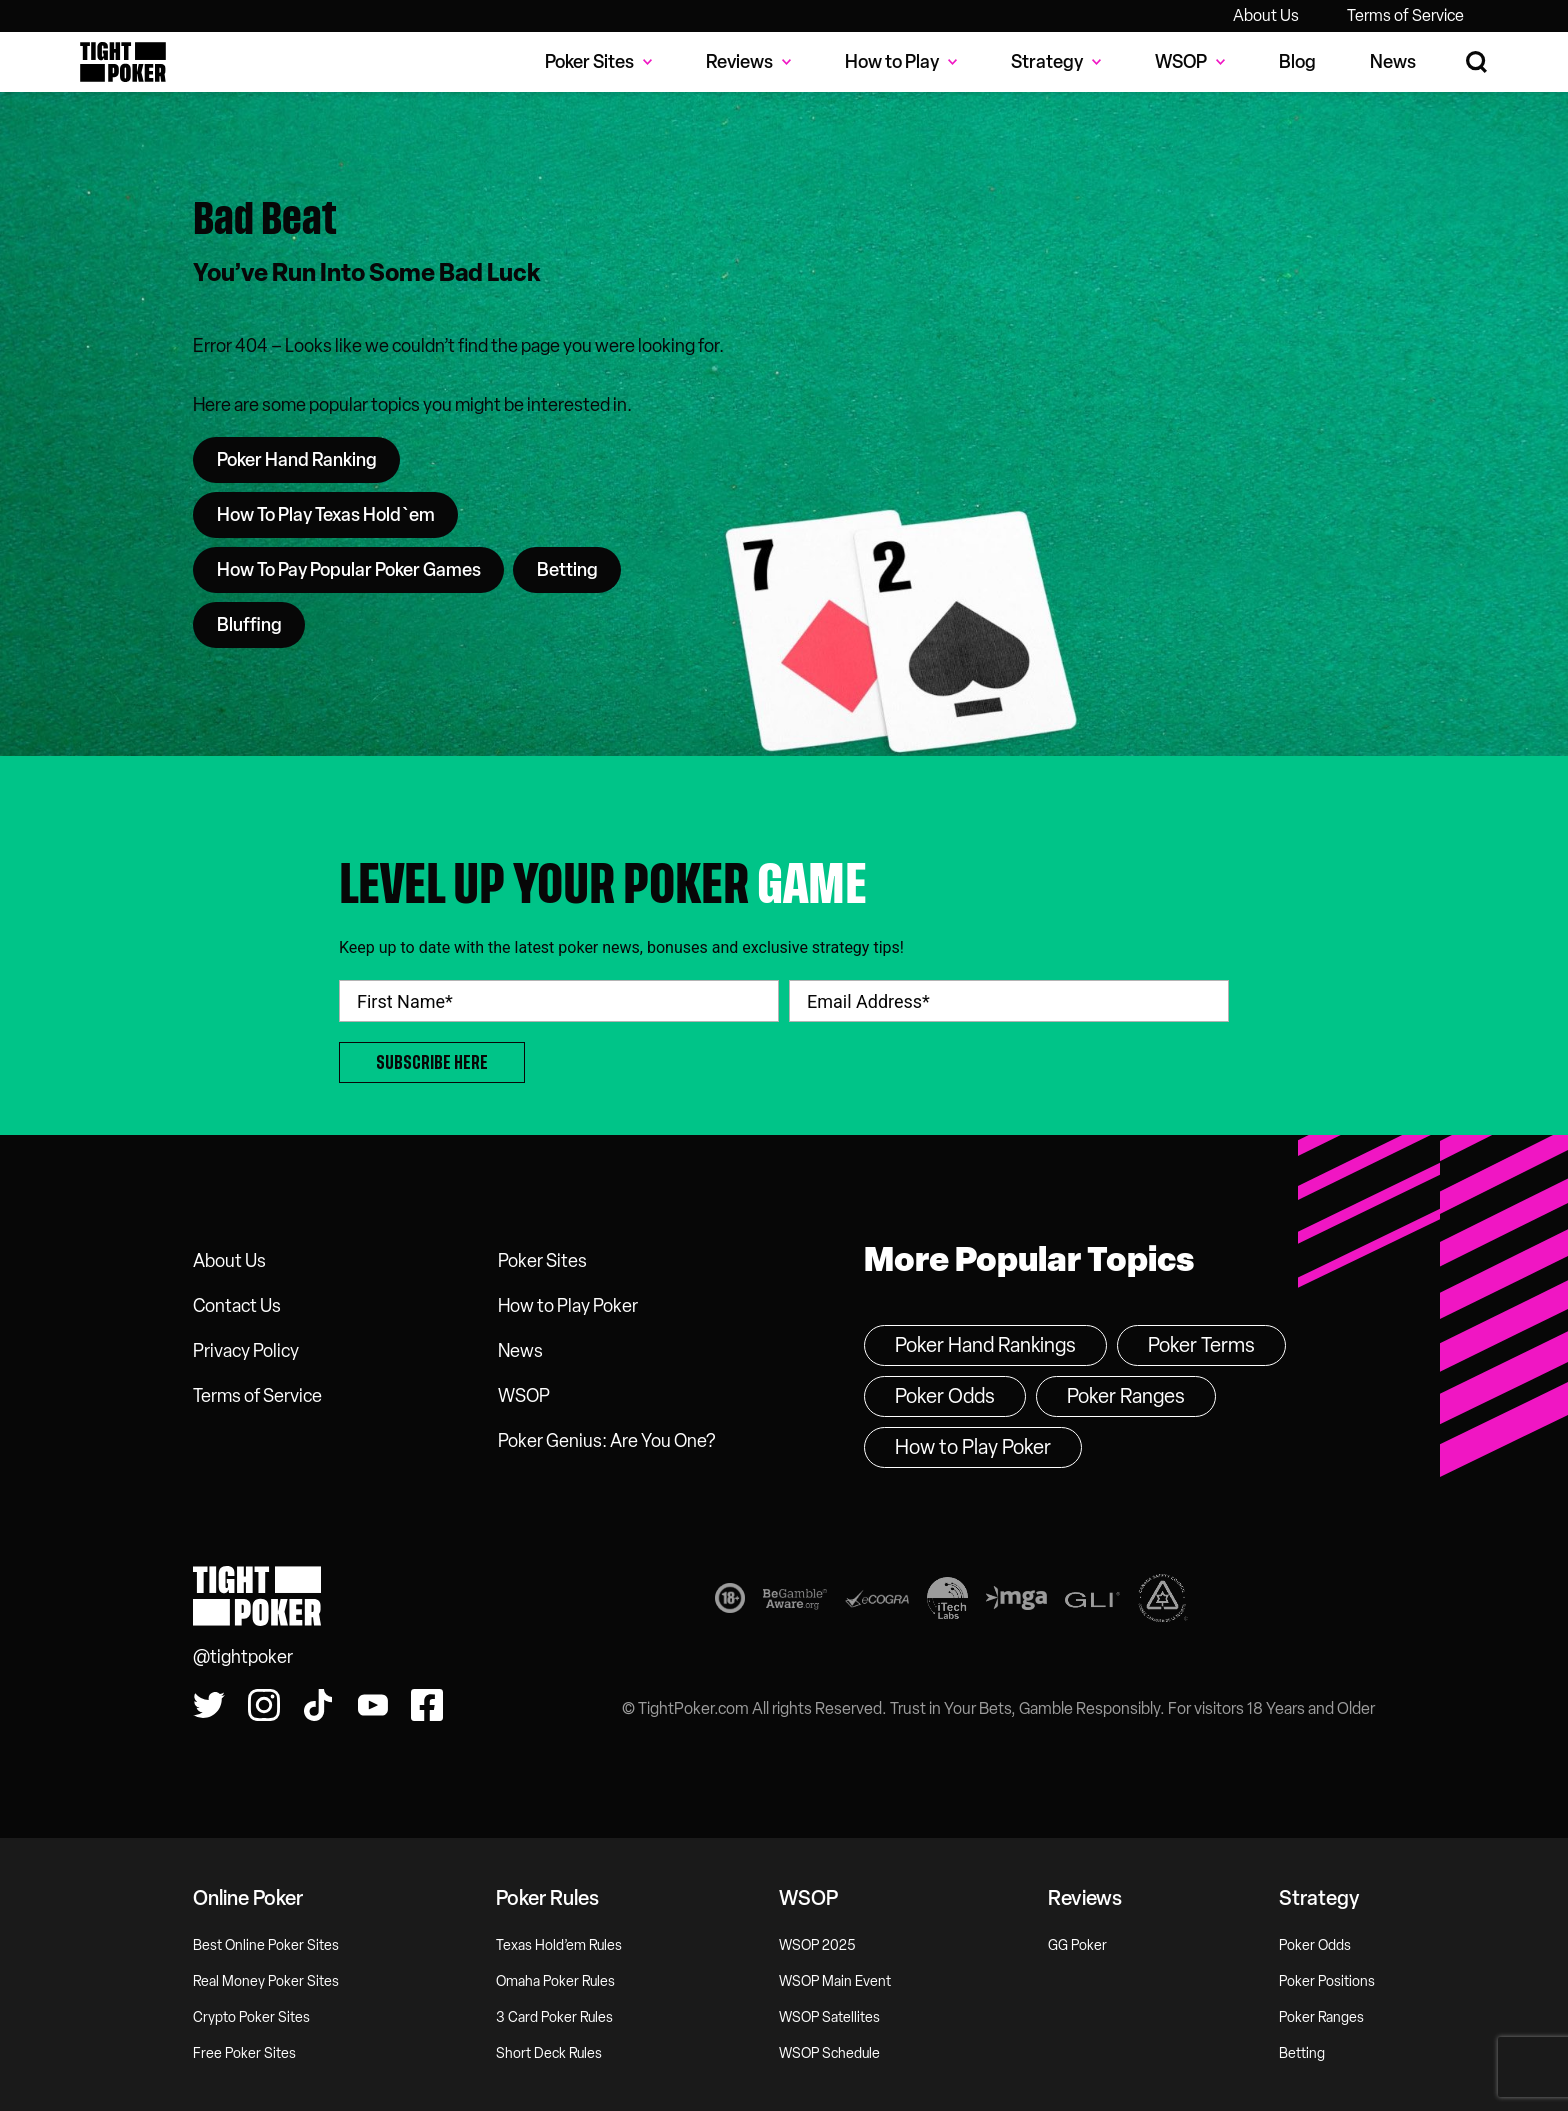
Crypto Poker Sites (251, 2017)
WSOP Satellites (829, 2017)
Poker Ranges (1126, 1396)
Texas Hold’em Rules (559, 1945)
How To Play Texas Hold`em (326, 515)
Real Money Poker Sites (266, 1981)
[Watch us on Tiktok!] (318, 1705)
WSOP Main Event (835, 1981)
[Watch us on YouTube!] (373, 1705)
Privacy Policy (246, 1351)
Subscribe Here (432, 1062)
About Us (1266, 15)
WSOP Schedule (829, 2053)
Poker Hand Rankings (985, 1345)
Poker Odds (945, 1396)
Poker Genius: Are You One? (606, 1441)
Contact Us (237, 1306)
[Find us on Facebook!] (427, 1705)
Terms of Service (1405, 15)
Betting (567, 570)
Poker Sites (542, 1261)
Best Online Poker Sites (266, 1945)
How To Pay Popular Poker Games (349, 570)
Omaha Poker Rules (555, 1981)
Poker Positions (1327, 1981)
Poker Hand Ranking (297, 460)
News (1393, 62)
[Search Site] (1477, 62)
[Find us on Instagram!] (264, 1705)
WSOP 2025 (817, 1945)
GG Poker (1077, 1945)
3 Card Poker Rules (554, 2017)
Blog (1297, 62)
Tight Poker (123, 62)
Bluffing (249, 625)
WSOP (524, 1396)
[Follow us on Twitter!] (209, 1705)
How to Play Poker (568, 1306)
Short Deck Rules (549, 2053)
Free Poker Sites (244, 2053)
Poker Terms (1201, 1345)
